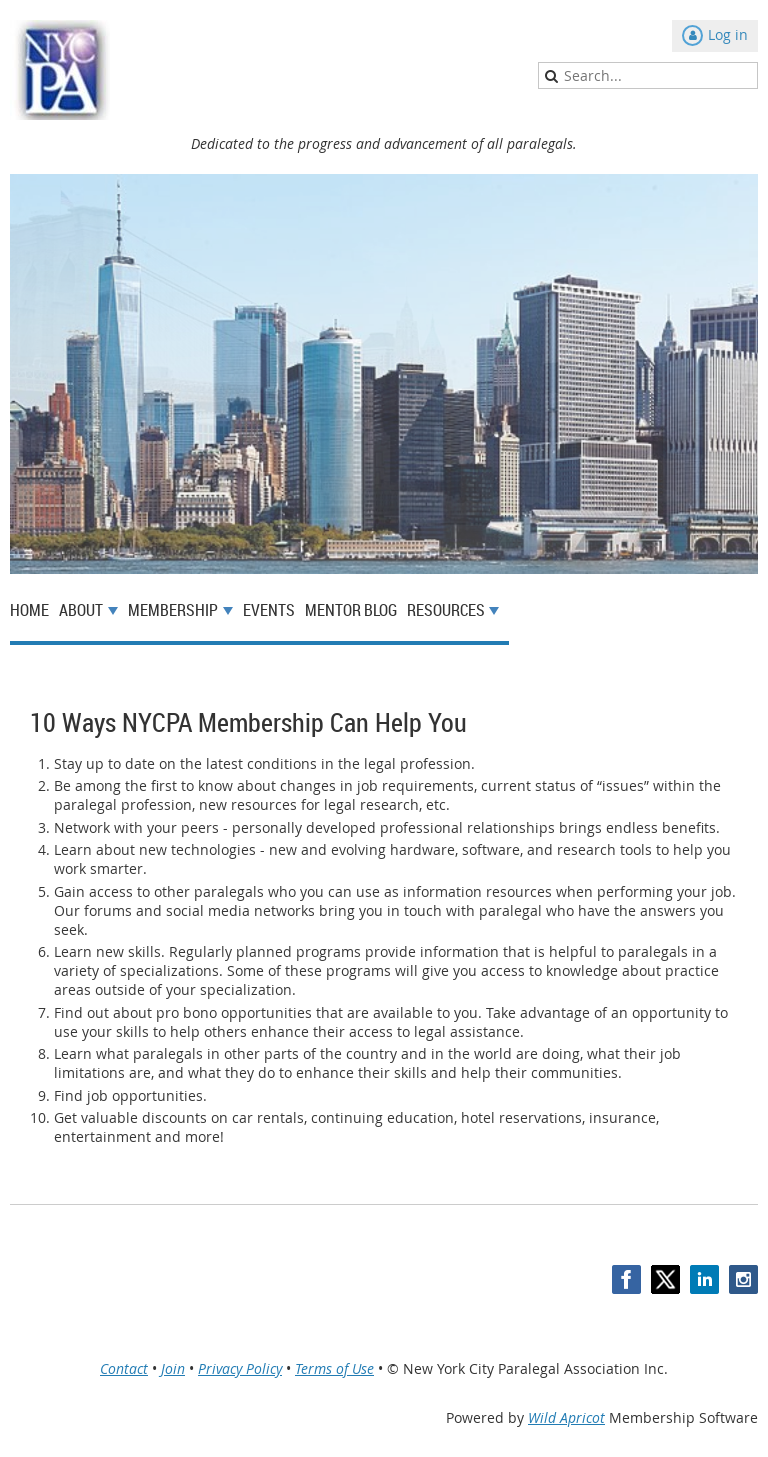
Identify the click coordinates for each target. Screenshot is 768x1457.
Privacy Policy (240, 1368)
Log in (728, 34)
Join (173, 1368)
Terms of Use (334, 1368)
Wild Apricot (566, 1417)
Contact (124, 1368)
